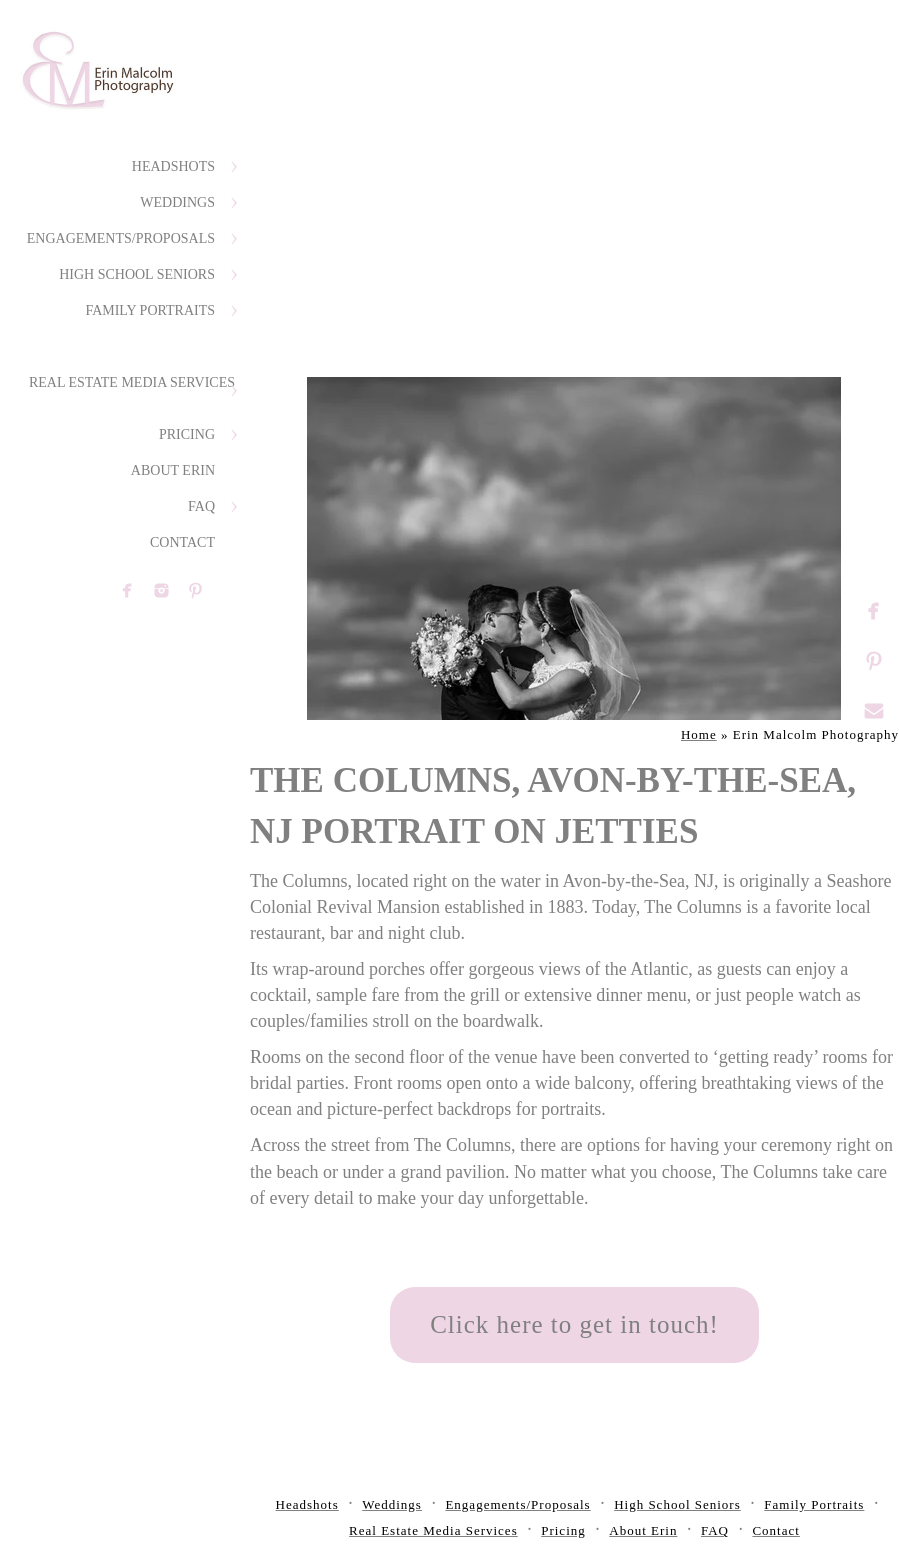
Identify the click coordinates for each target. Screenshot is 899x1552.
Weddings (177, 202)
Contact (182, 542)
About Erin (173, 470)
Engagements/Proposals (121, 238)
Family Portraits (150, 310)
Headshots (173, 166)
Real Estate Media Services (132, 382)
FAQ (201, 506)
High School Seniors (137, 274)
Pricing (187, 434)
